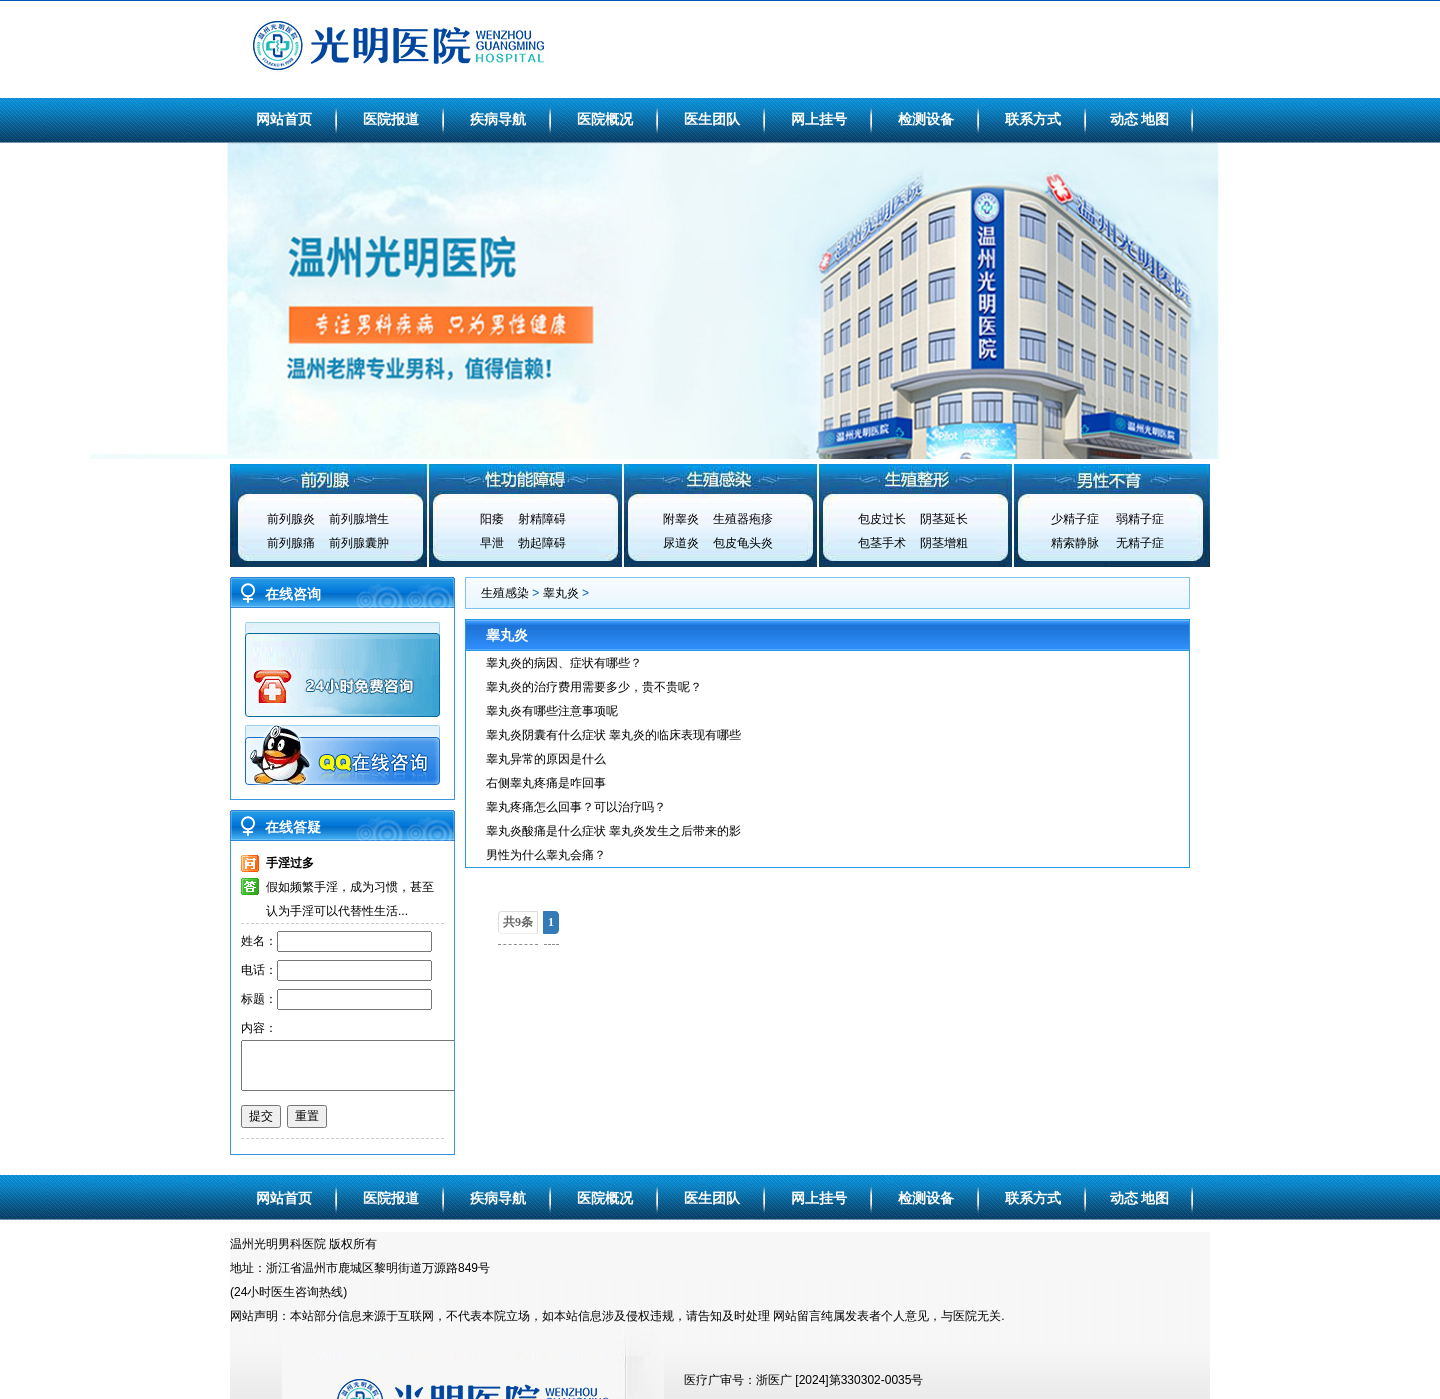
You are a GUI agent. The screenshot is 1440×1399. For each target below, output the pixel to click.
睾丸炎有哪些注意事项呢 (552, 711)
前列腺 (328, 479)
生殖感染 (720, 479)
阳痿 (492, 519)
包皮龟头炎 (743, 543)
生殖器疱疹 (743, 519)
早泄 (492, 543)
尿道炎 (681, 543)
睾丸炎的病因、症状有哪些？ (564, 663)
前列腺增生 (359, 519)
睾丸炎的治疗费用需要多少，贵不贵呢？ (594, 687)
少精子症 (1075, 519)
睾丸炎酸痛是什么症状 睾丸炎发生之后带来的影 (613, 831)
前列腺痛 (291, 543)
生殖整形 (916, 479)
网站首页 (284, 119)
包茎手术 (882, 543)
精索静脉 (1075, 543)
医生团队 (712, 119)
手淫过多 (290, 863)
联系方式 (1033, 119)
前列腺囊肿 (359, 543)
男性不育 (1112, 479)
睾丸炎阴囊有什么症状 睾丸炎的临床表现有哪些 (613, 735)
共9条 (518, 922)
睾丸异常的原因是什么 (546, 759)
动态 (1124, 119)
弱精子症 (1140, 519)
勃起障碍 (542, 543)
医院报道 (391, 119)
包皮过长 (882, 519)
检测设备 (926, 119)
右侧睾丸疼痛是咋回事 (546, 783)
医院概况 (605, 119)
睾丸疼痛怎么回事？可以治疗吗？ (576, 807)
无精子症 (1140, 543)
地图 (1155, 119)
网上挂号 (819, 119)
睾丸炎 (561, 593)
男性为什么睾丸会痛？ (546, 855)
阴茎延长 (944, 519)
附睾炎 (681, 519)
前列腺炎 (291, 519)
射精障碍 (542, 519)
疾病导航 (498, 119)
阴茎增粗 (944, 543)
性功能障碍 (524, 479)
